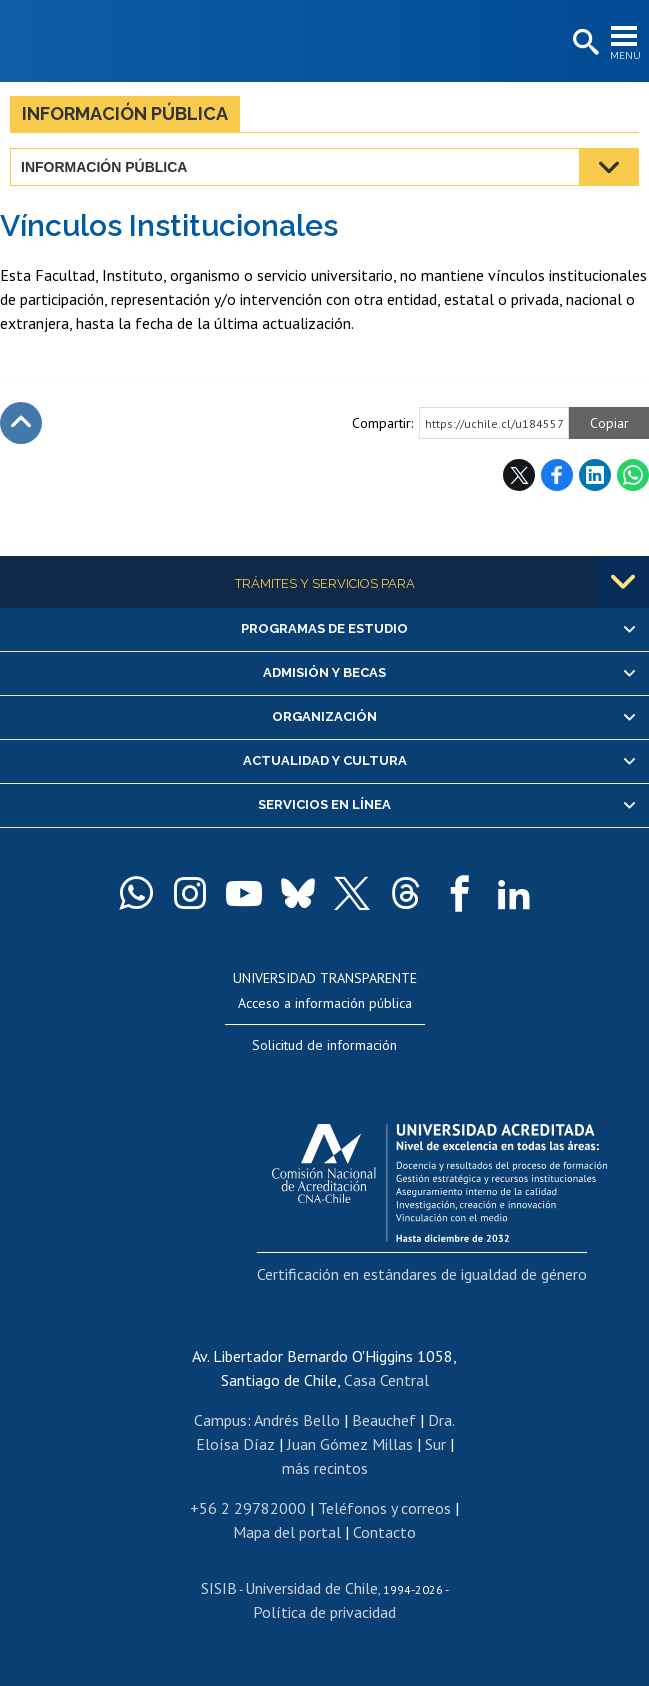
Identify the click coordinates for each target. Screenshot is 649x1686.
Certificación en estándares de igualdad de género (422, 1274)
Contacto (384, 1532)
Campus (220, 1420)
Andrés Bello (297, 1420)
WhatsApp (633, 475)
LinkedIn (595, 475)
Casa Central (386, 1380)
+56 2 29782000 (248, 1508)
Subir (21, 423)
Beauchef (384, 1420)
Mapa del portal (287, 1532)
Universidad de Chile (311, 1588)
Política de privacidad (324, 1612)
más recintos (325, 1468)
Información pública (125, 113)
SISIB (219, 1588)
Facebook (557, 475)
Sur (435, 1444)
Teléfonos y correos (384, 1508)
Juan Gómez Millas (350, 1444)
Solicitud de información (324, 1045)
